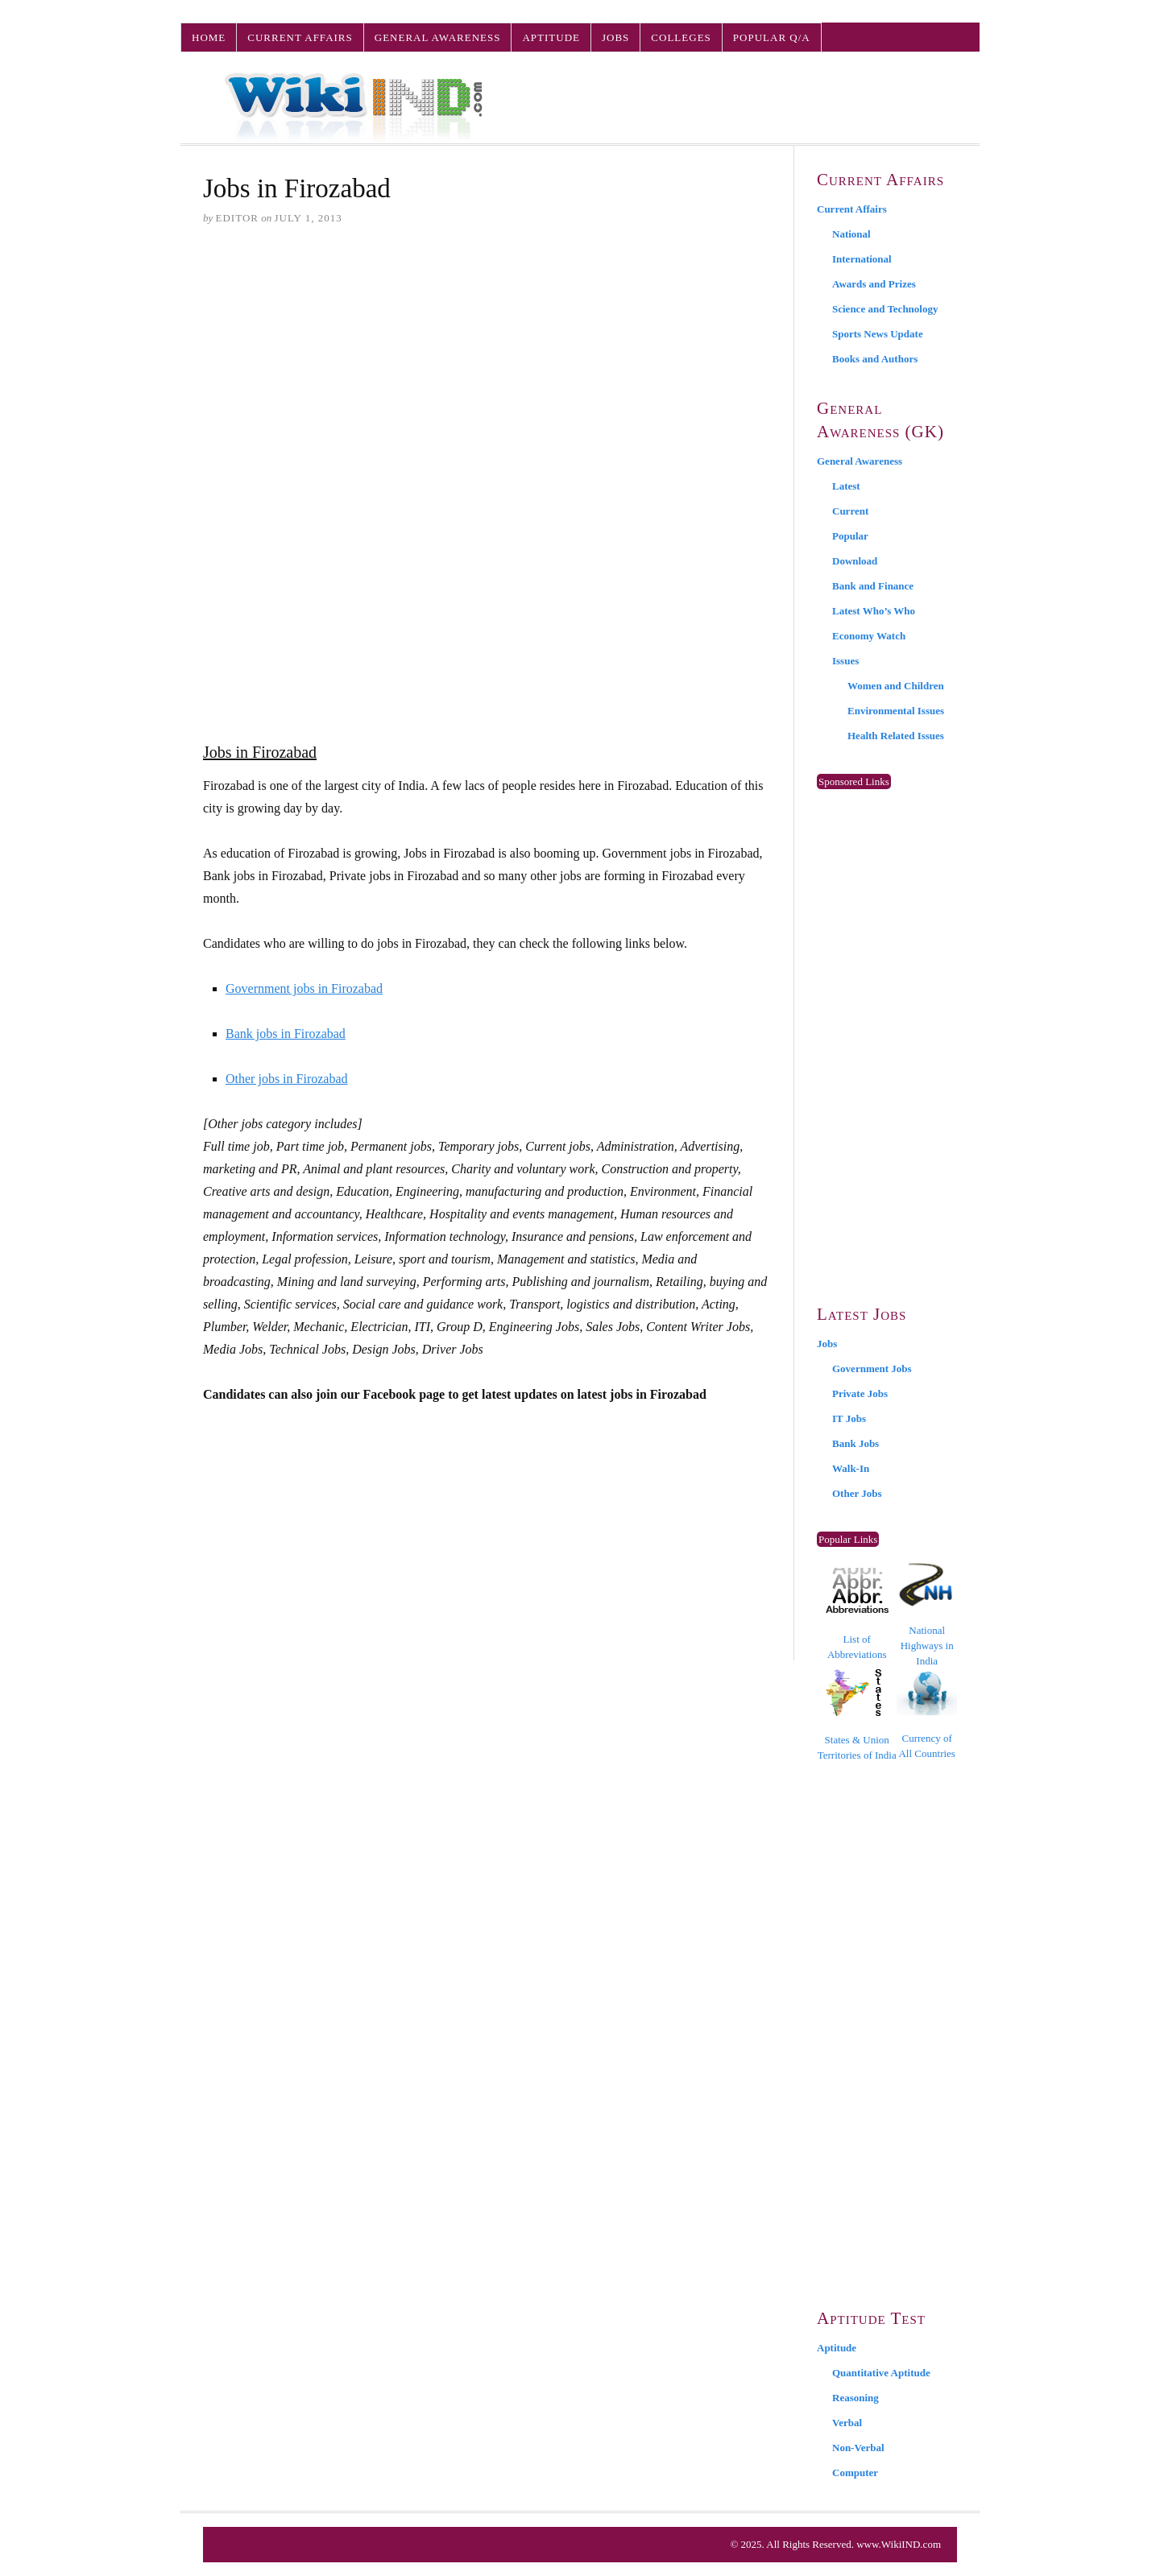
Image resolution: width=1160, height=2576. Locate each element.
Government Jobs (872, 1368)
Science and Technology (885, 309)
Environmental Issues (895, 711)
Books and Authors (875, 359)
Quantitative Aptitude (881, 2373)
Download (854, 561)
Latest (846, 486)
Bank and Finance (873, 586)
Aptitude (551, 37)
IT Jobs (849, 1418)
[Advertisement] (487, 363)
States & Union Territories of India (857, 1714)
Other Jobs (857, 1493)
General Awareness (438, 37)
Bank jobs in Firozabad (286, 1033)
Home (209, 37)
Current (850, 511)
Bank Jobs (855, 1443)
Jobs (615, 37)
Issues (845, 661)
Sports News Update (877, 334)
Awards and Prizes (874, 284)
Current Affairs (299, 37)
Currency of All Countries (927, 1714)
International (862, 259)
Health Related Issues (895, 736)
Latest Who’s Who (873, 611)
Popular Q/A (771, 37)
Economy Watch (868, 636)
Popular (850, 536)
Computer (855, 2472)
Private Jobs (860, 1393)
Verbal (847, 2423)
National (851, 234)
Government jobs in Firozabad (304, 988)
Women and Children (895, 686)
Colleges (680, 37)
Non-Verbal (858, 2448)
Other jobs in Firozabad (287, 1078)
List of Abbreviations (857, 1614)
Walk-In (850, 1468)
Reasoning (855, 2398)
